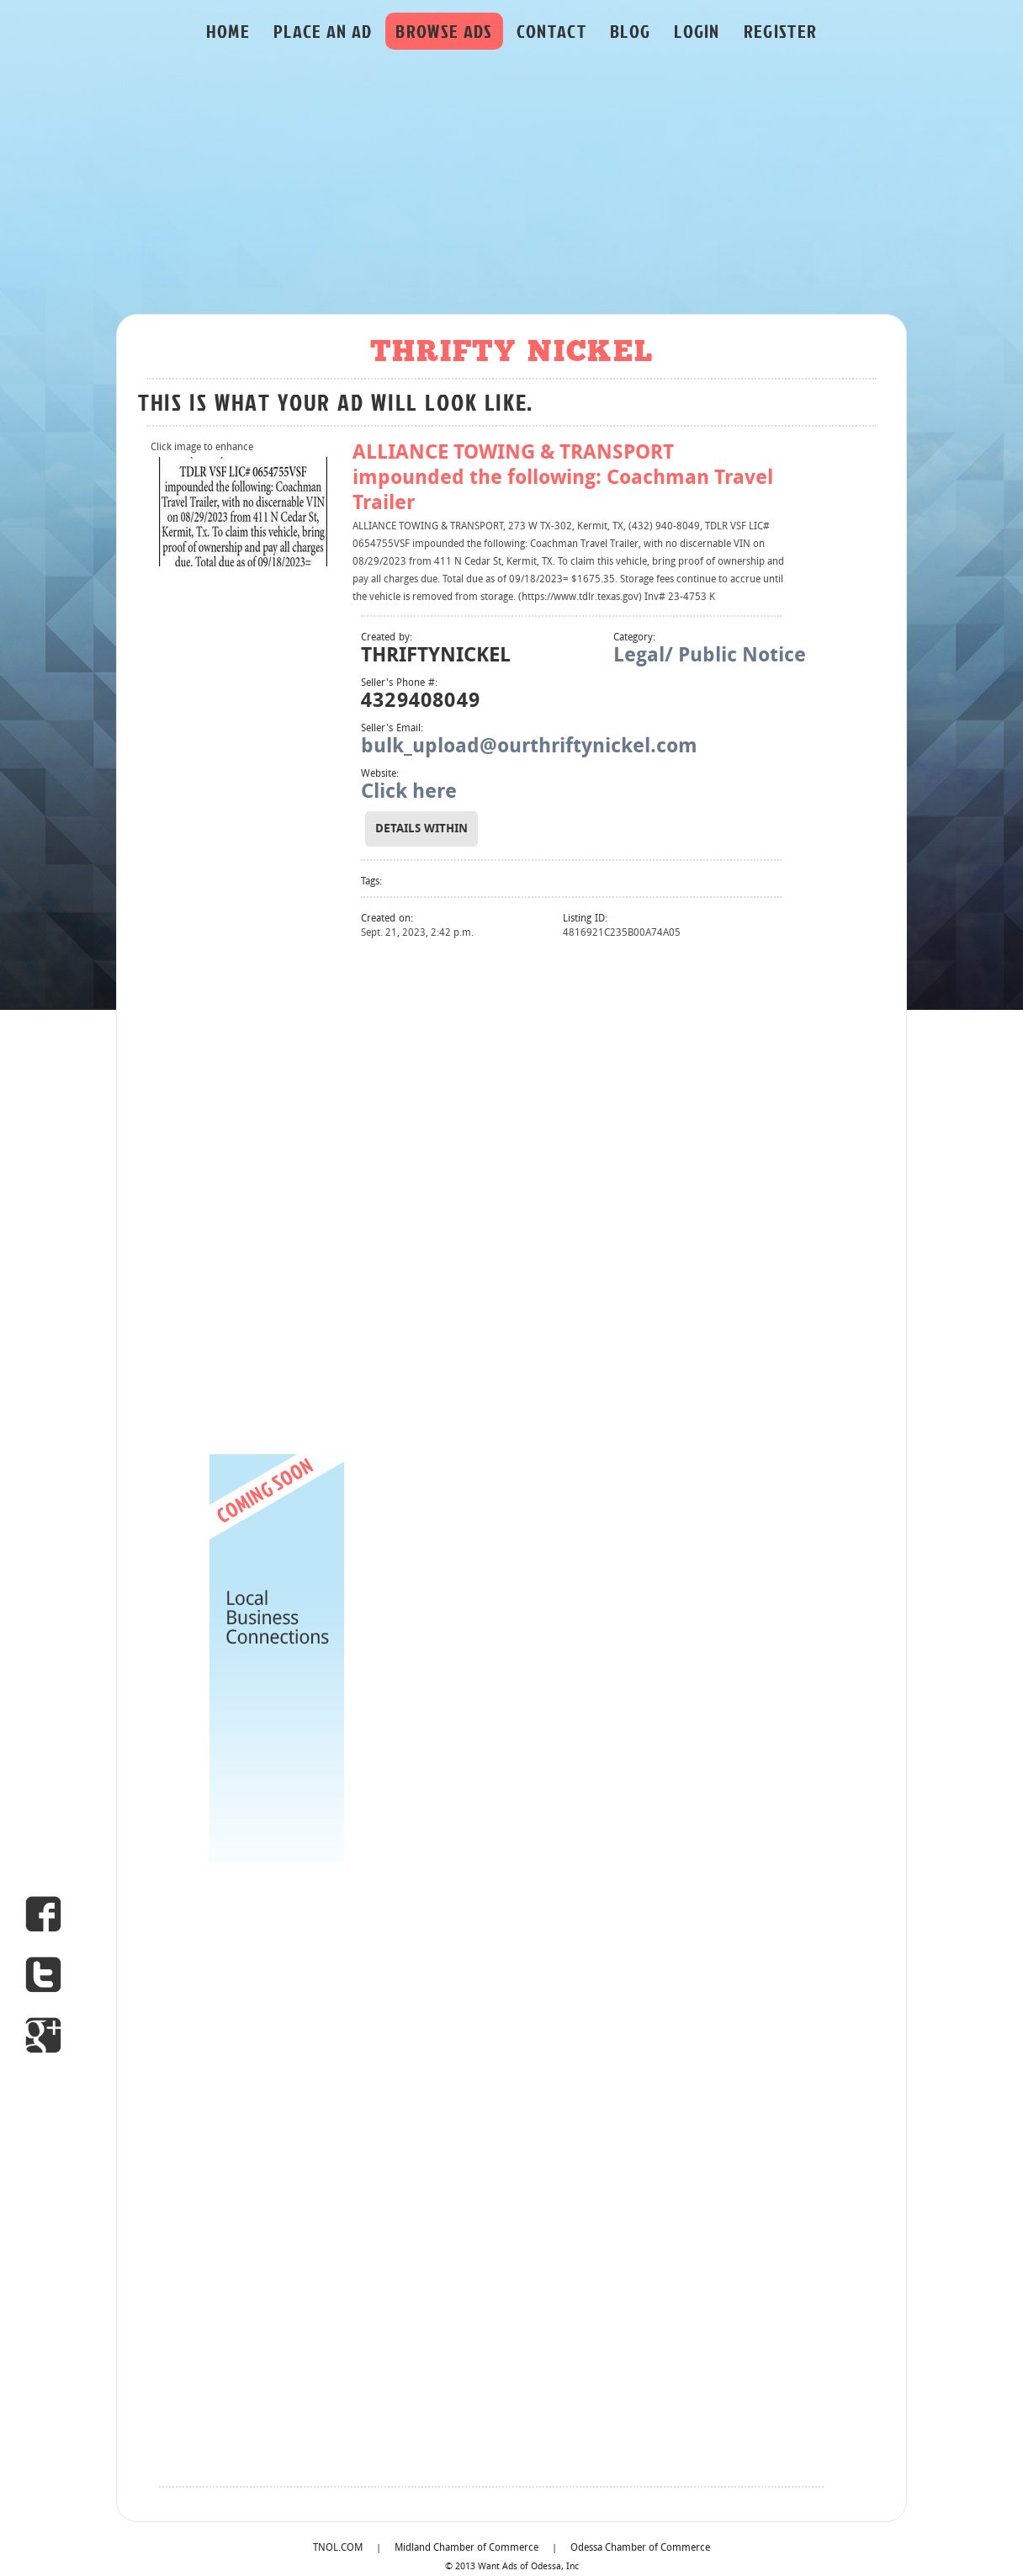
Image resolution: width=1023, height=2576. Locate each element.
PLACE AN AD (323, 31)
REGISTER (781, 31)
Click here (409, 793)
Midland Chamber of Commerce (466, 2548)
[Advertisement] (511, 186)
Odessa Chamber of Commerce (640, 2548)
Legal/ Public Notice (709, 656)
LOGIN (697, 31)
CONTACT (551, 31)
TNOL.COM (338, 2548)
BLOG (630, 31)
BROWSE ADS (443, 31)
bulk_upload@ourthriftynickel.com (529, 747)
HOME (228, 31)
